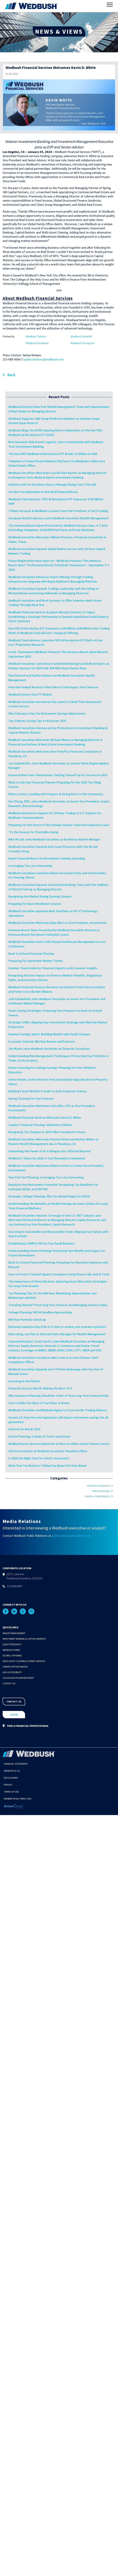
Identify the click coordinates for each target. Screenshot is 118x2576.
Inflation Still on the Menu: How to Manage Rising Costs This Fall (52, 484)
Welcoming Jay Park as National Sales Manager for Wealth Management (57, 1334)
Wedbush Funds (11, 1649)
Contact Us (9, 1683)
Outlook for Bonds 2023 (24, 1429)
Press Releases (101, 1491)
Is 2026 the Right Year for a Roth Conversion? (39, 1458)
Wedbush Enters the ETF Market (30, 694)
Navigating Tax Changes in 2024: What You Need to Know (47, 1132)
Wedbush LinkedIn (81, 336)
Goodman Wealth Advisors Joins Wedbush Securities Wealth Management (58, 518)
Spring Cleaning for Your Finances (31, 1098)
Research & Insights (98, 1485)
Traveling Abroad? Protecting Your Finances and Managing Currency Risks (57, 1305)
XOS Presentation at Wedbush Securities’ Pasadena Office (47, 1451)
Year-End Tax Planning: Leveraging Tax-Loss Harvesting (46, 1177)
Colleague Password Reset (18, 1677)
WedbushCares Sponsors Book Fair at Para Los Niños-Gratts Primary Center (59, 1444)
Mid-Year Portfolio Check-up (27, 1320)
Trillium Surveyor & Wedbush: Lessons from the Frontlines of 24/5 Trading (58, 511)
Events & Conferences (97, 1496)
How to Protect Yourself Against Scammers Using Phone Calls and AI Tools (58, 1274)
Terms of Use (11, 1791)
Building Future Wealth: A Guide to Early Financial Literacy (47, 1091)
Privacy (8, 1784)
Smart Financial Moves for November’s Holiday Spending (46, 858)
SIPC (29, 1798)
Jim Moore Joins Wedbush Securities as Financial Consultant (49, 1049)
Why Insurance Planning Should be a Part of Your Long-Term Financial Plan (58, 1396)
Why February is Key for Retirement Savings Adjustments (47, 713)
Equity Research (12, 1644)
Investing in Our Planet (24, 1381)
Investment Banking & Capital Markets (24, 1638)
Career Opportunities (15, 1666)
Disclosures (11, 1777)
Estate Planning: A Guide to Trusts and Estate (39, 1436)
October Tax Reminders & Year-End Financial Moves (43, 492)
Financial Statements (16, 1763)
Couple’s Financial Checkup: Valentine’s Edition (40, 1125)
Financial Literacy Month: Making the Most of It (40, 1388)
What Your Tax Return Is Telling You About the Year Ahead (47, 1466)
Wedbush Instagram (83, 343)
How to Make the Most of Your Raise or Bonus (39, 1403)
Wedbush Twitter (36, 336)
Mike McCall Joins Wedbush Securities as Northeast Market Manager (54, 839)
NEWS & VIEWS (59, 31)
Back (9, 374)
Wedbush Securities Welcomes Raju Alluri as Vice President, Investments (57, 923)
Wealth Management (14, 1633)
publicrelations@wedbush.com (44, 359)
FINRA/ (23, 1798)
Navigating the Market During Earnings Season (39, 896)
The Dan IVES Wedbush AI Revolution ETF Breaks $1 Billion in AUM (52, 454)
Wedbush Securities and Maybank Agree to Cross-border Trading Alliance (57, 1410)
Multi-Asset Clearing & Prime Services (24, 1661)
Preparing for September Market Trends (35, 961)
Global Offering (12, 1655)
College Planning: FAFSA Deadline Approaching (40, 1312)
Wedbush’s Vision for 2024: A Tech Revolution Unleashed (46, 1158)
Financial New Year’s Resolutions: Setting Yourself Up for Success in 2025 (57, 775)
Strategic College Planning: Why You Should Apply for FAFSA (49, 1196)
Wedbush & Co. (12, 1770)
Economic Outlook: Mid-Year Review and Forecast (41, 1041)
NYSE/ (16, 1798)
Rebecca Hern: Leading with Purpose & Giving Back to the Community (55, 794)
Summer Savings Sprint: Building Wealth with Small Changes (49, 1034)
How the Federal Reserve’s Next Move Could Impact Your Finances (53, 687)
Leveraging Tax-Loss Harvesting (30, 866)
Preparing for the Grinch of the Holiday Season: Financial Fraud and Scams (58, 825)
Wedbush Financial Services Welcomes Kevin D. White (44, 1117)
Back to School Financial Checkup (31, 954)
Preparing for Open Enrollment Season (34, 904)
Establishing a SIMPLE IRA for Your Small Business (41, 1243)
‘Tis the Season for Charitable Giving (33, 832)
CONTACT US (14, 1701)
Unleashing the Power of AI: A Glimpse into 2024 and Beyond (49, 1151)
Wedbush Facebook (37, 343)
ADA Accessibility (12, 1672)
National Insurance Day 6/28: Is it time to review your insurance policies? (57, 1327)
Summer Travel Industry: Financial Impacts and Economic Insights (52, 968)
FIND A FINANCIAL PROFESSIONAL (26, 1726)
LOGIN (14, 1714)
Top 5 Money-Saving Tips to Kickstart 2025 (37, 721)
